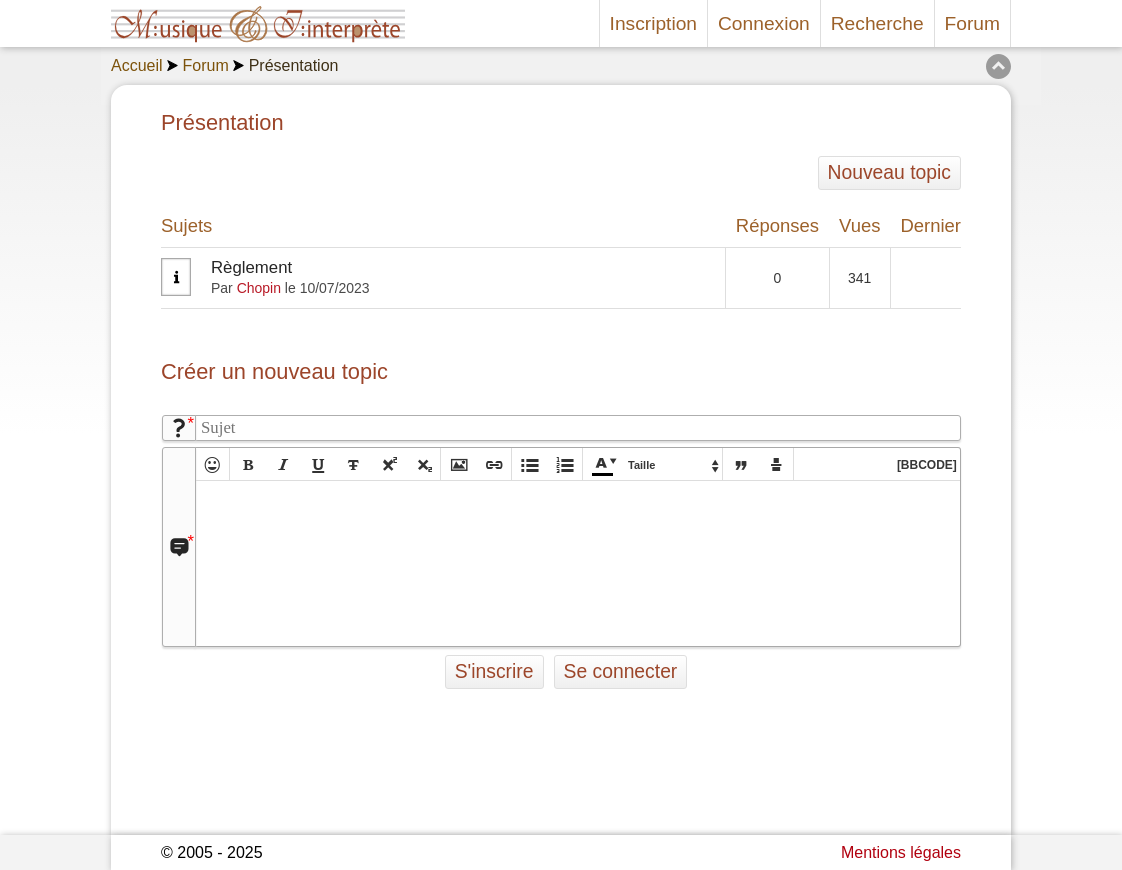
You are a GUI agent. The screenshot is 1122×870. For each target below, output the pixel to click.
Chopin (259, 288)
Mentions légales (901, 852)
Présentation (294, 65)
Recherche (877, 23)
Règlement (251, 267)
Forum (972, 23)
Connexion (764, 23)
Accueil (137, 65)
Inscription (653, 23)
